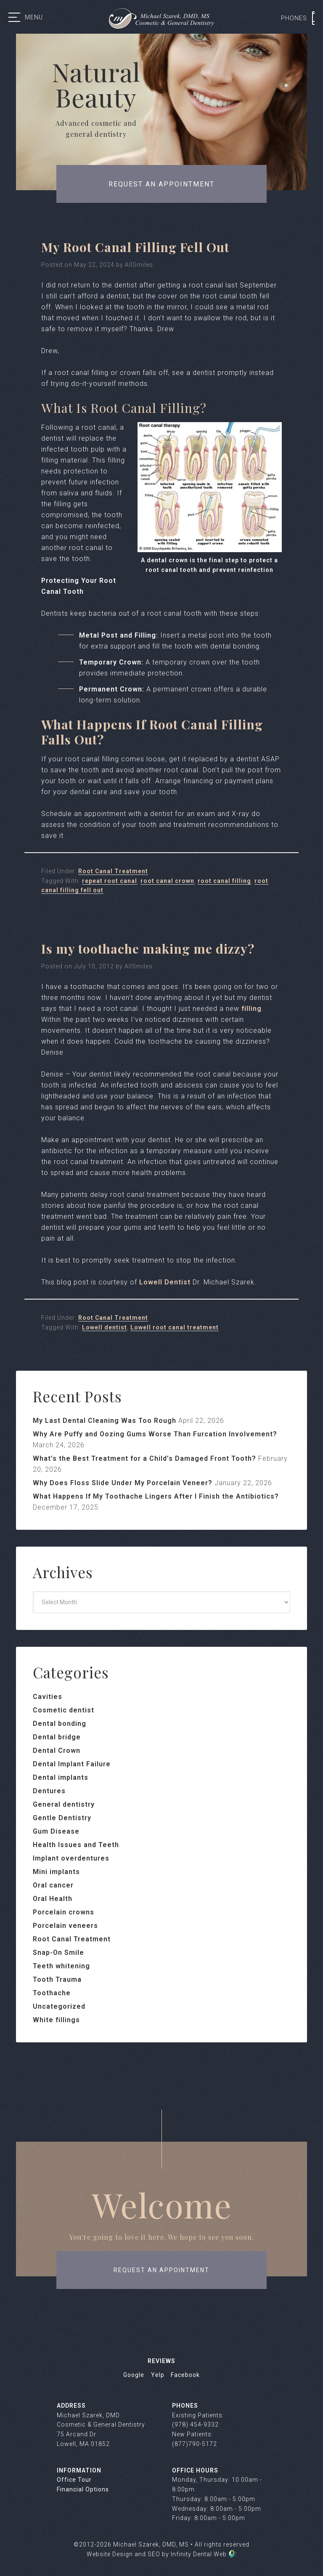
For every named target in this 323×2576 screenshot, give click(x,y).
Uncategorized (59, 2006)
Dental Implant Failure (72, 1764)
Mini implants (56, 1872)
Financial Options (83, 2489)
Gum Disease (56, 1831)
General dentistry (64, 1804)
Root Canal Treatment (113, 871)
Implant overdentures (71, 1858)
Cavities (47, 1697)
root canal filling (224, 880)
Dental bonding (59, 1724)
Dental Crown (56, 1751)
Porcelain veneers (65, 1926)
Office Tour (74, 2479)
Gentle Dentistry (62, 1818)
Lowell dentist (104, 1327)
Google (133, 2374)
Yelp (157, 2374)
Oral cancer (53, 1885)
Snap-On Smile (58, 1953)
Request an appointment (161, 184)
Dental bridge (57, 1737)
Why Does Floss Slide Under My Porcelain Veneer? (122, 1483)
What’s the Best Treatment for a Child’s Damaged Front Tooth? (144, 1458)
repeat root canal (109, 880)
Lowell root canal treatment (174, 1327)
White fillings (56, 2020)
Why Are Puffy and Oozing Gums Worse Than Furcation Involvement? (155, 1434)
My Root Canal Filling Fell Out (135, 247)
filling (251, 1009)
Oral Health (52, 1899)
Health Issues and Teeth (76, 1845)
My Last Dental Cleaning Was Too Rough (104, 1421)
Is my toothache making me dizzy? (147, 948)
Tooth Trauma (57, 1979)
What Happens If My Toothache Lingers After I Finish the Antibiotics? (156, 1496)
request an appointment (161, 2270)
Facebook (185, 2374)
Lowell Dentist (165, 1282)
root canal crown (167, 880)
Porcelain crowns (63, 1912)
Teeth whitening (61, 1966)
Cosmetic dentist (63, 1710)
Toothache (52, 1993)
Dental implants (60, 1777)
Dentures (49, 1791)
